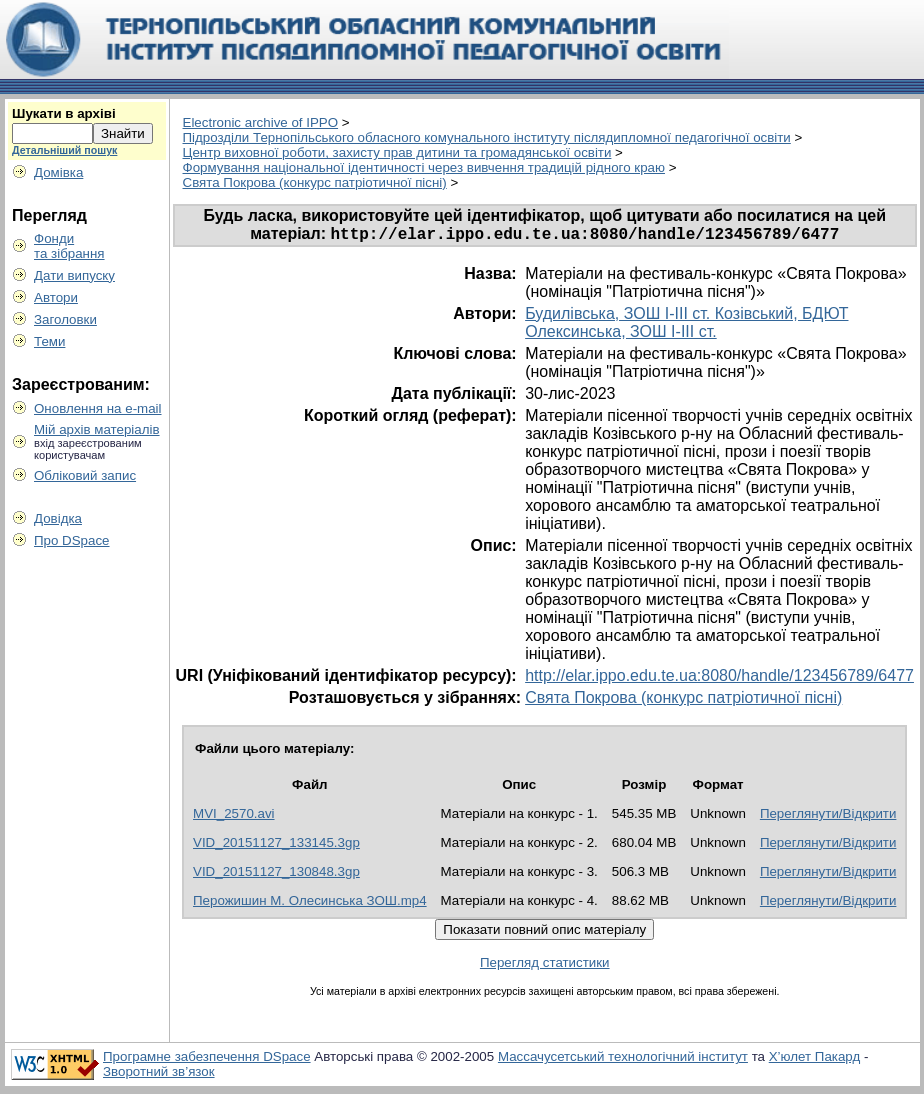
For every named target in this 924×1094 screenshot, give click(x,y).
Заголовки (65, 319)
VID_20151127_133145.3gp (276, 845)
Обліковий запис (85, 475)
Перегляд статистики (545, 965)
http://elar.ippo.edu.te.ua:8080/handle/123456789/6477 (719, 678)
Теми (49, 341)
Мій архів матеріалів (97, 429)
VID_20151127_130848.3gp (276, 874)
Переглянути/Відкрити (828, 816)
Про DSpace (72, 540)
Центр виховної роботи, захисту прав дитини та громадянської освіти (397, 152)
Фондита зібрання (69, 246)
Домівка (58, 172)
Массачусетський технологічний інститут (623, 1059)
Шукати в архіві (64, 113)
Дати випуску (74, 275)
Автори (56, 297)
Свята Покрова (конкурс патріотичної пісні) (315, 182)
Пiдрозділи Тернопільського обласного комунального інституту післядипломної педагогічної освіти (487, 137)
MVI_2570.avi (234, 816)
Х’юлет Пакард (815, 1059)
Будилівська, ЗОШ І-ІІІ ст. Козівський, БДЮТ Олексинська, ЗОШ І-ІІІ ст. (686, 325)
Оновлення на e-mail (98, 408)
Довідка (58, 518)
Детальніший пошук (64, 150)
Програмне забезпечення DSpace (207, 1059)
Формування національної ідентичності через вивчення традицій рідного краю (424, 167)
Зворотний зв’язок (159, 1074)
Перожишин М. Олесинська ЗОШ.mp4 (310, 903)
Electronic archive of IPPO (261, 122)
